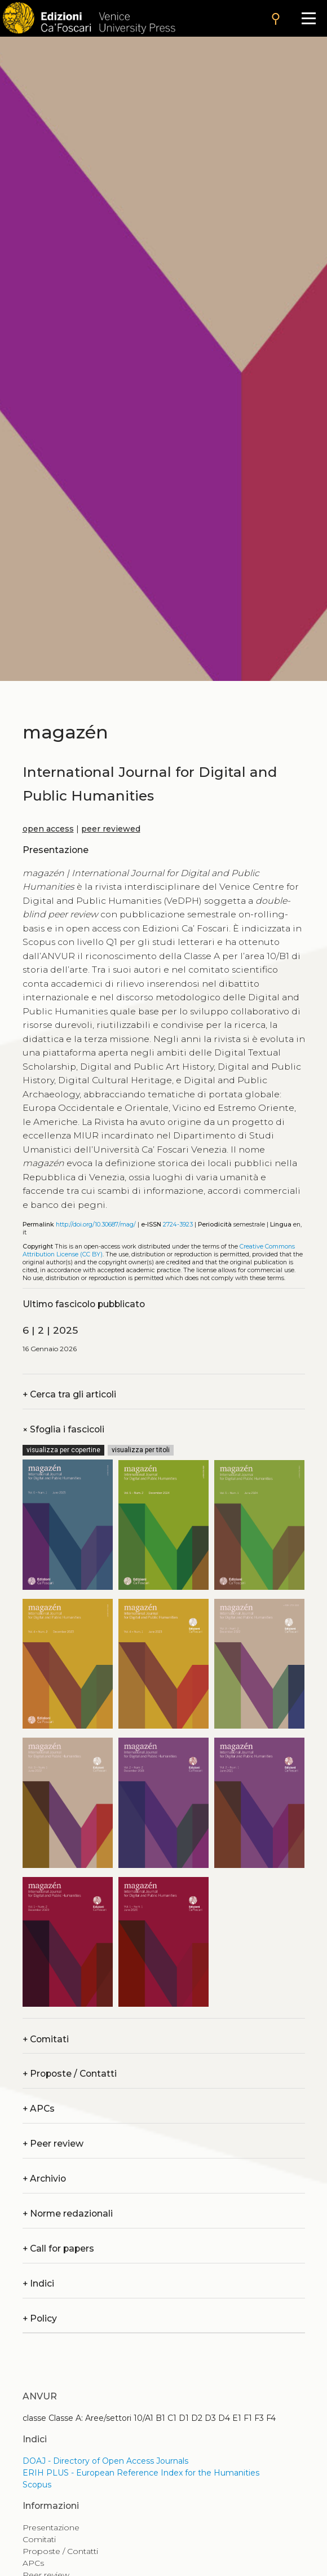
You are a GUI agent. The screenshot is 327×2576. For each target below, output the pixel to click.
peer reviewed (110, 829)
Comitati (46, 2039)
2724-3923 (178, 1224)
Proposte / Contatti (70, 2073)
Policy (40, 2318)
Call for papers (58, 2248)
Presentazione (51, 2527)
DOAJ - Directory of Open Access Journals (105, 2461)
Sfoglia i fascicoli (63, 1429)
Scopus (37, 2485)
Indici (38, 2283)
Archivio (44, 2178)
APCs (39, 2108)
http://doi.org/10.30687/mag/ (96, 1224)
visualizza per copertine (63, 1450)
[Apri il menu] (308, 18)
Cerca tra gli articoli (69, 1394)
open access (48, 829)
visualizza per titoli (141, 1450)
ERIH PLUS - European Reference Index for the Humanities (141, 2473)
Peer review (53, 2143)
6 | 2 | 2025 (50, 1330)
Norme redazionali (68, 2213)
